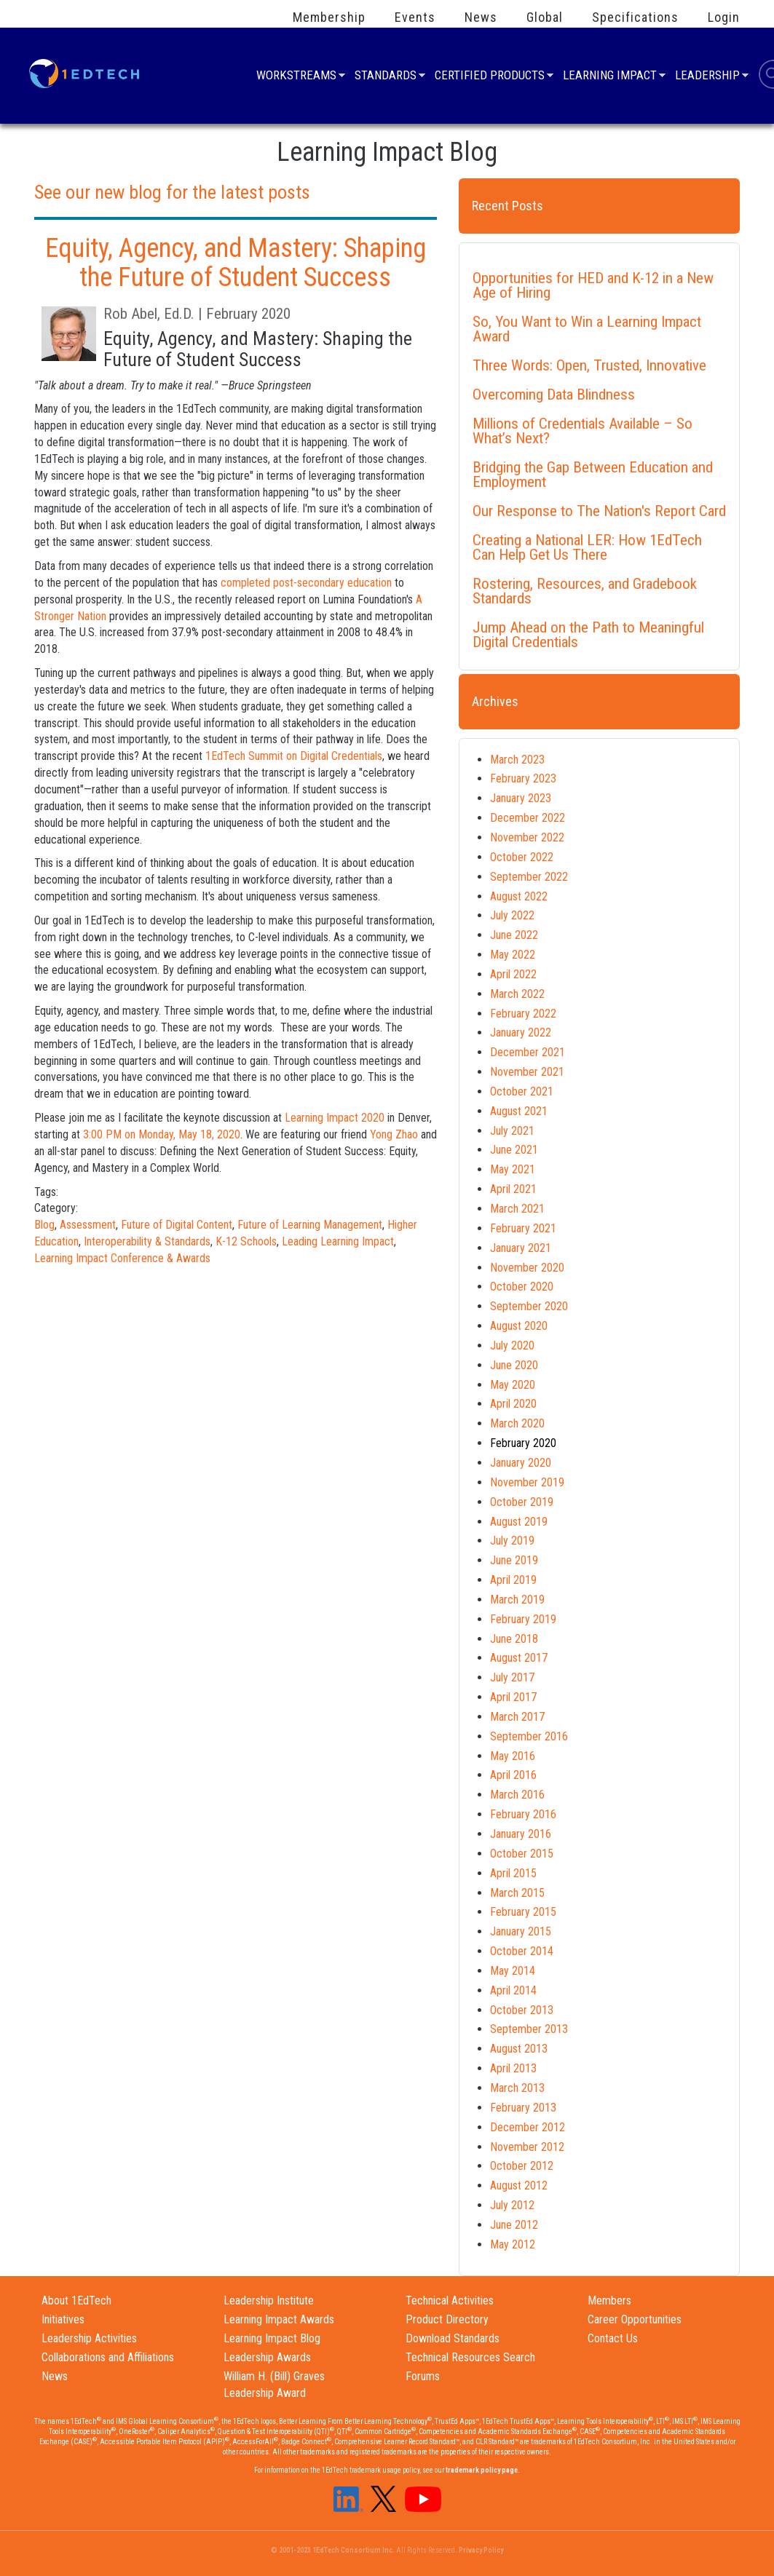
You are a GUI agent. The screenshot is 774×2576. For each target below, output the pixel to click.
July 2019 (512, 1540)
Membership (329, 17)
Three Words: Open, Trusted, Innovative (589, 365)
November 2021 (527, 1072)
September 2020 (529, 1306)
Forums (423, 2376)
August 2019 (519, 1522)
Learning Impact (610, 76)
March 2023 (517, 759)
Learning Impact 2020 (334, 1118)
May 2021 (512, 1169)
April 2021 (513, 1189)
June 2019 (514, 1560)
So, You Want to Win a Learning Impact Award (587, 329)
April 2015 (513, 1873)
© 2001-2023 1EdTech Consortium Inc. (333, 2550)
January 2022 (520, 1032)
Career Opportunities (635, 2319)
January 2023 (520, 798)
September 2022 (529, 877)
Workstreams (296, 76)
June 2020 (514, 1365)
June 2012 (514, 2225)
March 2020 (517, 1423)
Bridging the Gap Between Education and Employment (593, 475)
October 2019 (521, 1502)
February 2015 (523, 1912)
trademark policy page (482, 2470)
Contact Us (613, 2338)
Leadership (707, 76)
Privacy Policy (481, 2550)
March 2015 (517, 1893)
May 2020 (512, 1385)
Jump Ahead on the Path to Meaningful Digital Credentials (588, 635)
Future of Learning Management (309, 1225)
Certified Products (490, 76)
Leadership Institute (269, 2300)
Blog (44, 1225)
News (481, 17)
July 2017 (512, 1677)
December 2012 (527, 2127)
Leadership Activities (89, 2338)
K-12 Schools (246, 1241)
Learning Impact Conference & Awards (122, 1258)
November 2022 (527, 837)
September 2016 (529, 1736)
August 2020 (519, 1326)
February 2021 (523, 1228)
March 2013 (517, 2088)
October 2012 (521, 2166)
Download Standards (452, 2338)
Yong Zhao (394, 1134)
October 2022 (521, 857)
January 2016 (520, 1834)
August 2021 (519, 1111)
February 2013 (523, 2108)
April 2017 (513, 1697)
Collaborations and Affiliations (108, 2357)
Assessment (88, 1225)
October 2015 (521, 1853)
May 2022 (512, 955)
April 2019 (513, 1580)
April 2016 (513, 1775)
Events (415, 17)
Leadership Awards (267, 2357)
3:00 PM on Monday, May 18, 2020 (161, 1134)
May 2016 (512, 1756)
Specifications (635, 17)
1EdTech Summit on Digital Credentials (293, 756)
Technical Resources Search (470, 2357)
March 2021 (517, 1209)
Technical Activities (450, 2300)
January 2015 (520, 1931)
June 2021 (514, 1150)
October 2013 (521, 2010)
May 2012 (512, 2244)
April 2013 (513, 2068)
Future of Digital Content (176, 1225)
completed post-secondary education (306, 583)
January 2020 (520, 1463)
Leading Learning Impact (338, 1241)
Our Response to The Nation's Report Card (599, 511)
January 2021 (520, 1248)
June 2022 (514, 935)
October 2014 (521, 1951)
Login (724, 17)
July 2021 (512, 1131)
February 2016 (523, 1814)
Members (609, 2300)
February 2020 (523, 1443)
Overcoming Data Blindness (554, 394)
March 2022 (517, 994)
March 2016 (517, 1795)
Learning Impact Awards (279, 2319)
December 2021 (527, 1052)
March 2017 (517, 1717)
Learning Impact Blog (272, 2338)
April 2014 (513, 1990)
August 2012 (519, 2185)
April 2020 (513, 1404)
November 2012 (527, 2147)
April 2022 (513, 974)
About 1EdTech (76, 2300)
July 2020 (512, 1345)
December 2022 (527, 818)
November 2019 (527, 1482)
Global (544, 17)
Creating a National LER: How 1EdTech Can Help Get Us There (587, 547)
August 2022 (519, 896)
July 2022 (512, 915)
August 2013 (519, 2049)
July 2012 (512, 2205)
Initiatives (63, 2319)
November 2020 (527, 1268)
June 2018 (514, 1639)
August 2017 (519, 1658)
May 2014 (512, 1971)
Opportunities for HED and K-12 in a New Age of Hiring (593, 285)
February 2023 (523, 778)
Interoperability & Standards (147, 1241)
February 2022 (523, 1014)
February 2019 (523, 1619)
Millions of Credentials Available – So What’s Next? (582, 431)
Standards (385, 76)
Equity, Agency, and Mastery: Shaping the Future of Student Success (235, 263)
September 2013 (529, 2029)
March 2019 (517, 1599)
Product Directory (447, 2319)
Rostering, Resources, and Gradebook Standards (585, 591)
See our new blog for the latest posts (172, 192)
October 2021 (521, 1091)
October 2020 (521, 1286)
